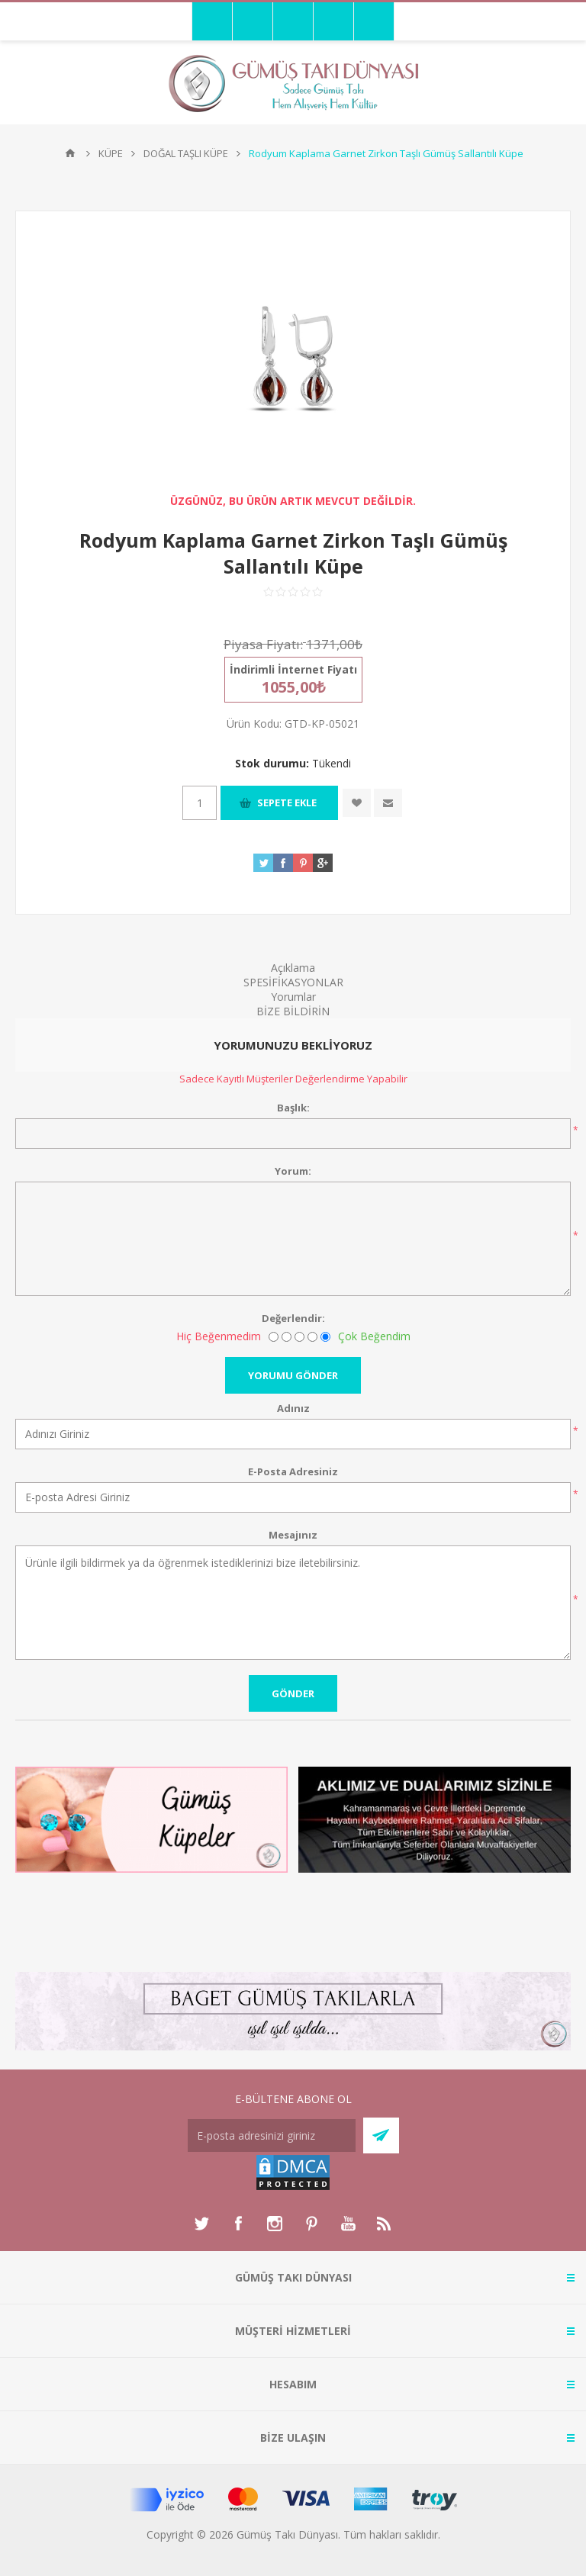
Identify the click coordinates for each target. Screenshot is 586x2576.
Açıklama (293, 967)
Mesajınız (293, 1535)
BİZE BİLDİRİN (293, 1011)
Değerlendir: (293, 1318)
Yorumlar (293, 996)
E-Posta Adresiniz (293, 1471)
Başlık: (293, 1107)
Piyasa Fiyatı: (263, 644)
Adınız (293, 1408)
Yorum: (293, 1171)
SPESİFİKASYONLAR (293, 982)
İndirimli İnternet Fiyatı (293, 669)
